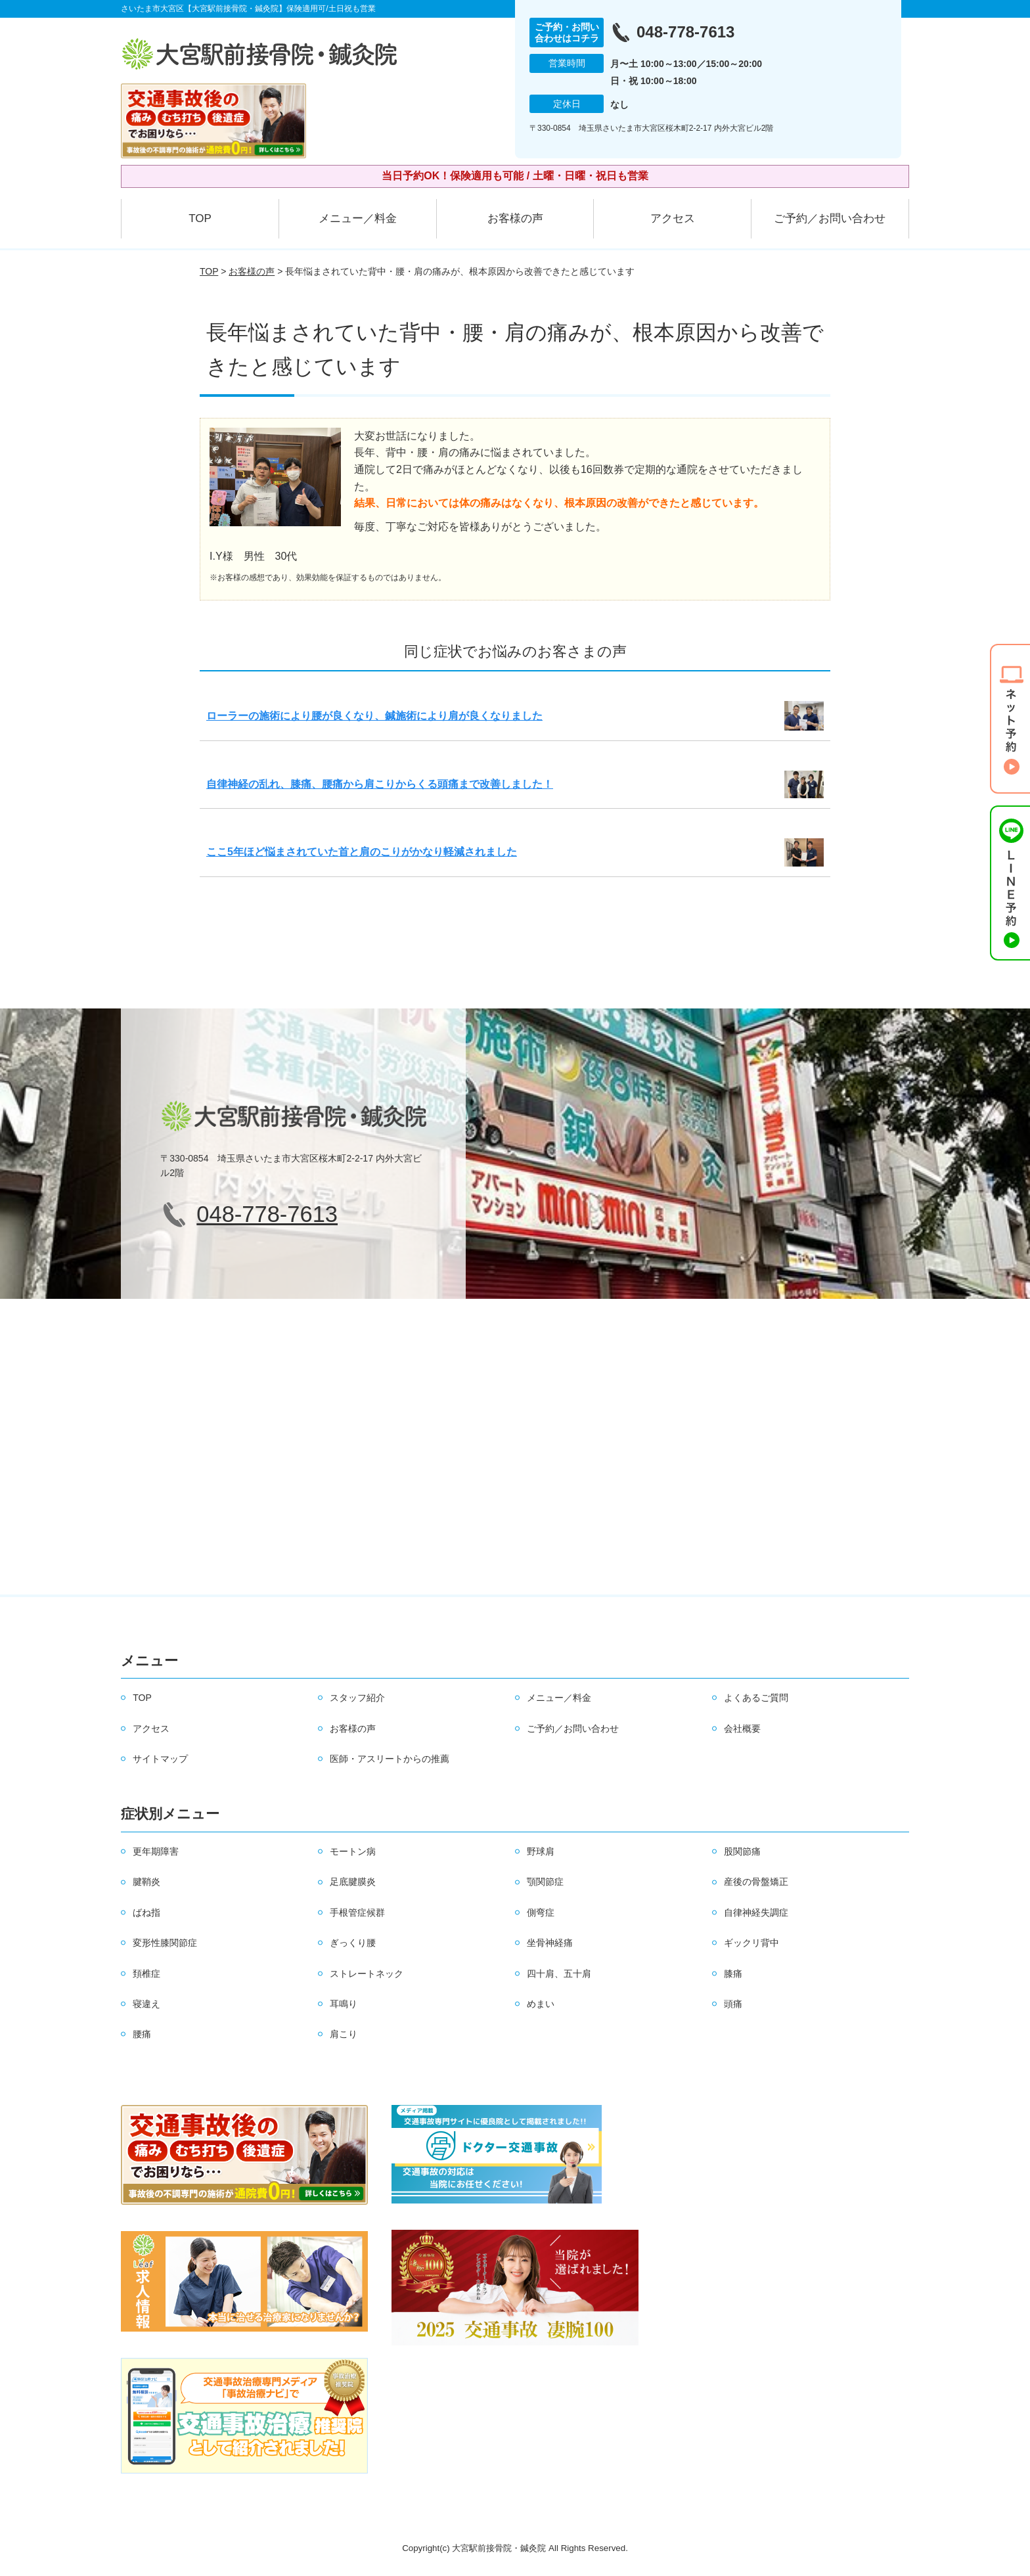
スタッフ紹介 (357, 1697)
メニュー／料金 (358, 218)
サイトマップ (160, 1758)
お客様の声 (515, 218)
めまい (540, 2004)
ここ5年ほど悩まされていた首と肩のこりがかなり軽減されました (361, 851)
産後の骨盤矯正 (756, 1881)
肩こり (343, 2034)
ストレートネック (366, 1973)
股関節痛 (742, 1851)
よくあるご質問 (756, 1697)
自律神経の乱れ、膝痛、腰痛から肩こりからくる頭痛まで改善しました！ (379, 784)
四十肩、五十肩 (559, 1973)
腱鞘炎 (146, 1881)
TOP (200, 218)
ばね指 (146, 1912)
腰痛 (142, 2034)
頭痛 (733, 2004)
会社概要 (742, 1728)
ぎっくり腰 (353, 1942)
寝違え (146, 2004)
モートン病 (353, 1851)
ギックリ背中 (751, 1942)
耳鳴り (343, 2004)
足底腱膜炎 (353, 1881)
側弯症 (540, 1912)
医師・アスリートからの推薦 (389, 1758)
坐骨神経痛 (550, 1942)
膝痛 (733, 1973)
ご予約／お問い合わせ (829, 218)
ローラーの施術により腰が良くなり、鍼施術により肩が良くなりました (374, 715)
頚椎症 (146, 1973)
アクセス (672, 218)
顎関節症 (545, 1881)
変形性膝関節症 (165, 1942)
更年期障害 (156, 1851)
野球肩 (540, 1851)
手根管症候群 (357, 1912)
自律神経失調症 (756, 1912)
